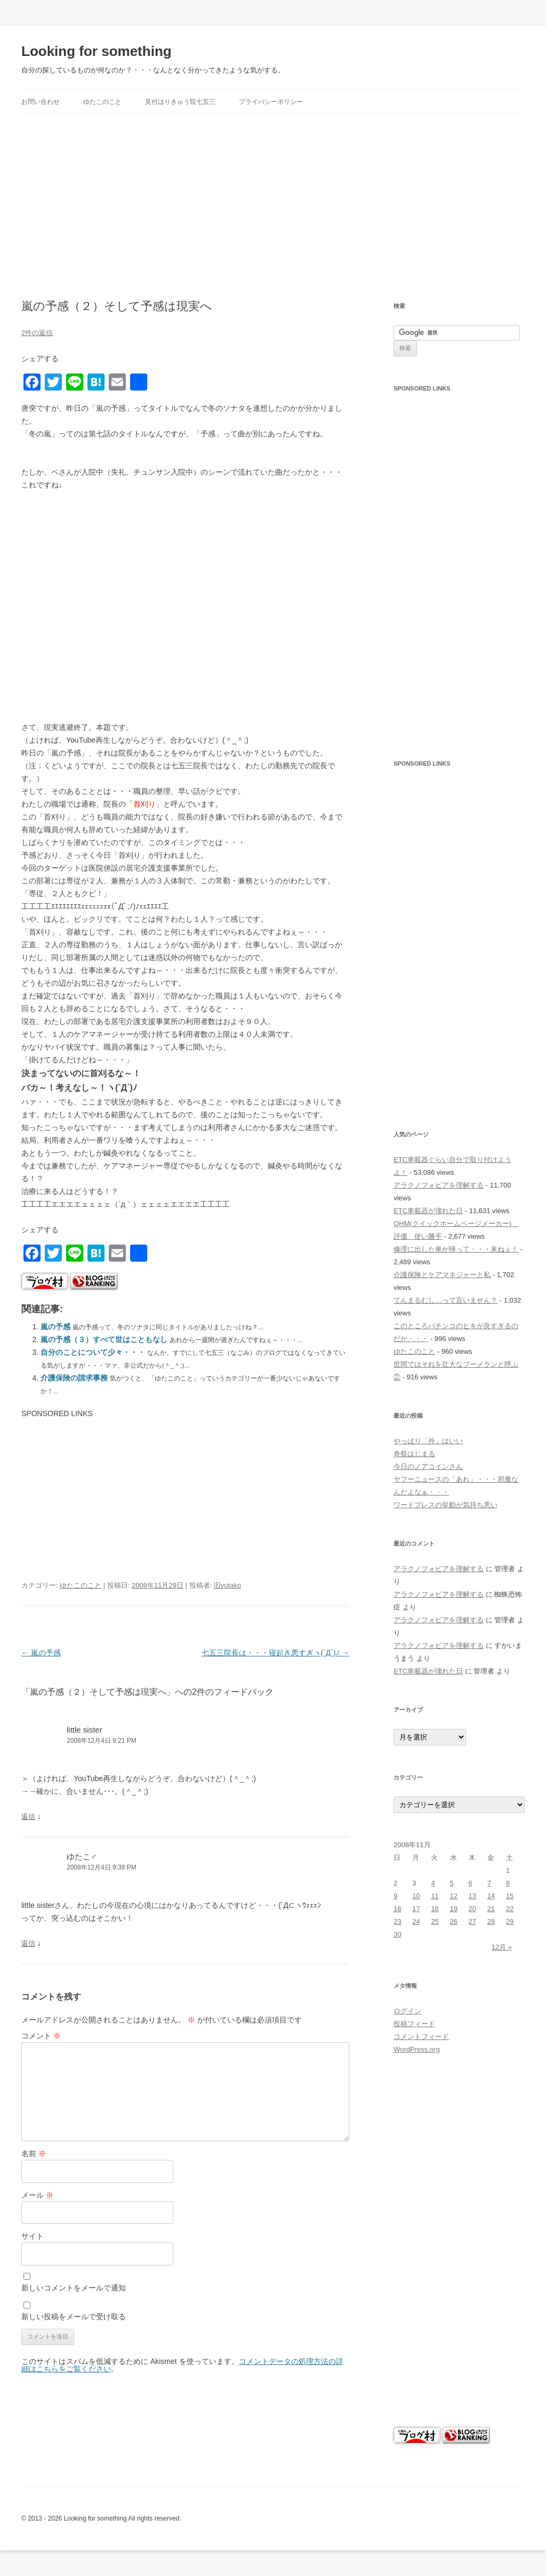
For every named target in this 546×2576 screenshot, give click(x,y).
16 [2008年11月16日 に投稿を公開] (397, 1909)
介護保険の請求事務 (74, 1378)
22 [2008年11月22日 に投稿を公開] (509, 1909)
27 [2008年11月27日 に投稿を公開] (472, 1921)
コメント (41, 2035)
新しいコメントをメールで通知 (73, 2288)
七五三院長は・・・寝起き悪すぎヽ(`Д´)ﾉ (275, 1652)
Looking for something (96, 51)
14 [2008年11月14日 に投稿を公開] (491, 1896)
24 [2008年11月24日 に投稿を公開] (416, 1921)
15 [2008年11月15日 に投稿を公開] (509, 1896)
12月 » (502, 1947)
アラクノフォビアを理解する (439, 1185)
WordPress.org (416, 2049)
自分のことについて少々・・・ (93, 1352)
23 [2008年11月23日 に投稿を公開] (397, 1921)
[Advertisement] (273, 206)
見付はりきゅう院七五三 (180, 101)
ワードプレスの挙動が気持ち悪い (445, 1505)
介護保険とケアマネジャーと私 (442, 1275)
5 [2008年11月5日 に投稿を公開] (452, 1883)
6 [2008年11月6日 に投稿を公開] (470, 1883)
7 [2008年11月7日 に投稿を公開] (489, 1883)
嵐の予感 (55, 1326)
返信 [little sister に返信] (28, 1817)
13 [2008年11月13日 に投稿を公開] (472, 1896)
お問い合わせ (40, 101)
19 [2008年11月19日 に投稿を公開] (453, 1909)
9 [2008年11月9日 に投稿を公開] (395, 1896)
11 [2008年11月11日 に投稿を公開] (434, 1896)
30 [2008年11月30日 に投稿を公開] (397, 1934)
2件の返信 (37, 333)
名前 (33, 2153)
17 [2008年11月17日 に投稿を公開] (416, 1909)
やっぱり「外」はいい (428, 1441)
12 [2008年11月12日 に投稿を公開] (453, 1896)
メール (37, 2195)
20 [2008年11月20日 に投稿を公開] (472, 1909)
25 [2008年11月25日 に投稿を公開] (434, 1921)
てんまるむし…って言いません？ (445, 1300)
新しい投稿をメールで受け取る (73, 2316)
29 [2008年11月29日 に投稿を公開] (509, 1921)
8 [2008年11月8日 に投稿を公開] (508, 1883)
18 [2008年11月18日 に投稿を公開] (434, 1909)
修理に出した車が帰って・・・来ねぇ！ (456, 1249)
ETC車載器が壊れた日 (428, 1211)
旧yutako (227, 1585)
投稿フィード (414, 2024)
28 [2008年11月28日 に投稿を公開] (491, 1921)
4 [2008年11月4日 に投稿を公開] (433, 1883)
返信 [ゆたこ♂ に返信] (28, 1943)
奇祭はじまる (414, 1454)
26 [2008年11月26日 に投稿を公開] (453, 1921)
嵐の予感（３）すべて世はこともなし (104, 1339)
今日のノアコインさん (428, 1466)
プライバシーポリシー (271, 101)
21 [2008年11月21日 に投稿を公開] (491, 1909)
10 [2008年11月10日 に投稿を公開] (416, 1896)
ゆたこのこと (102, 101)
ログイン (407, 2011)
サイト (32, 2236)
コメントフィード (421, 2037)
